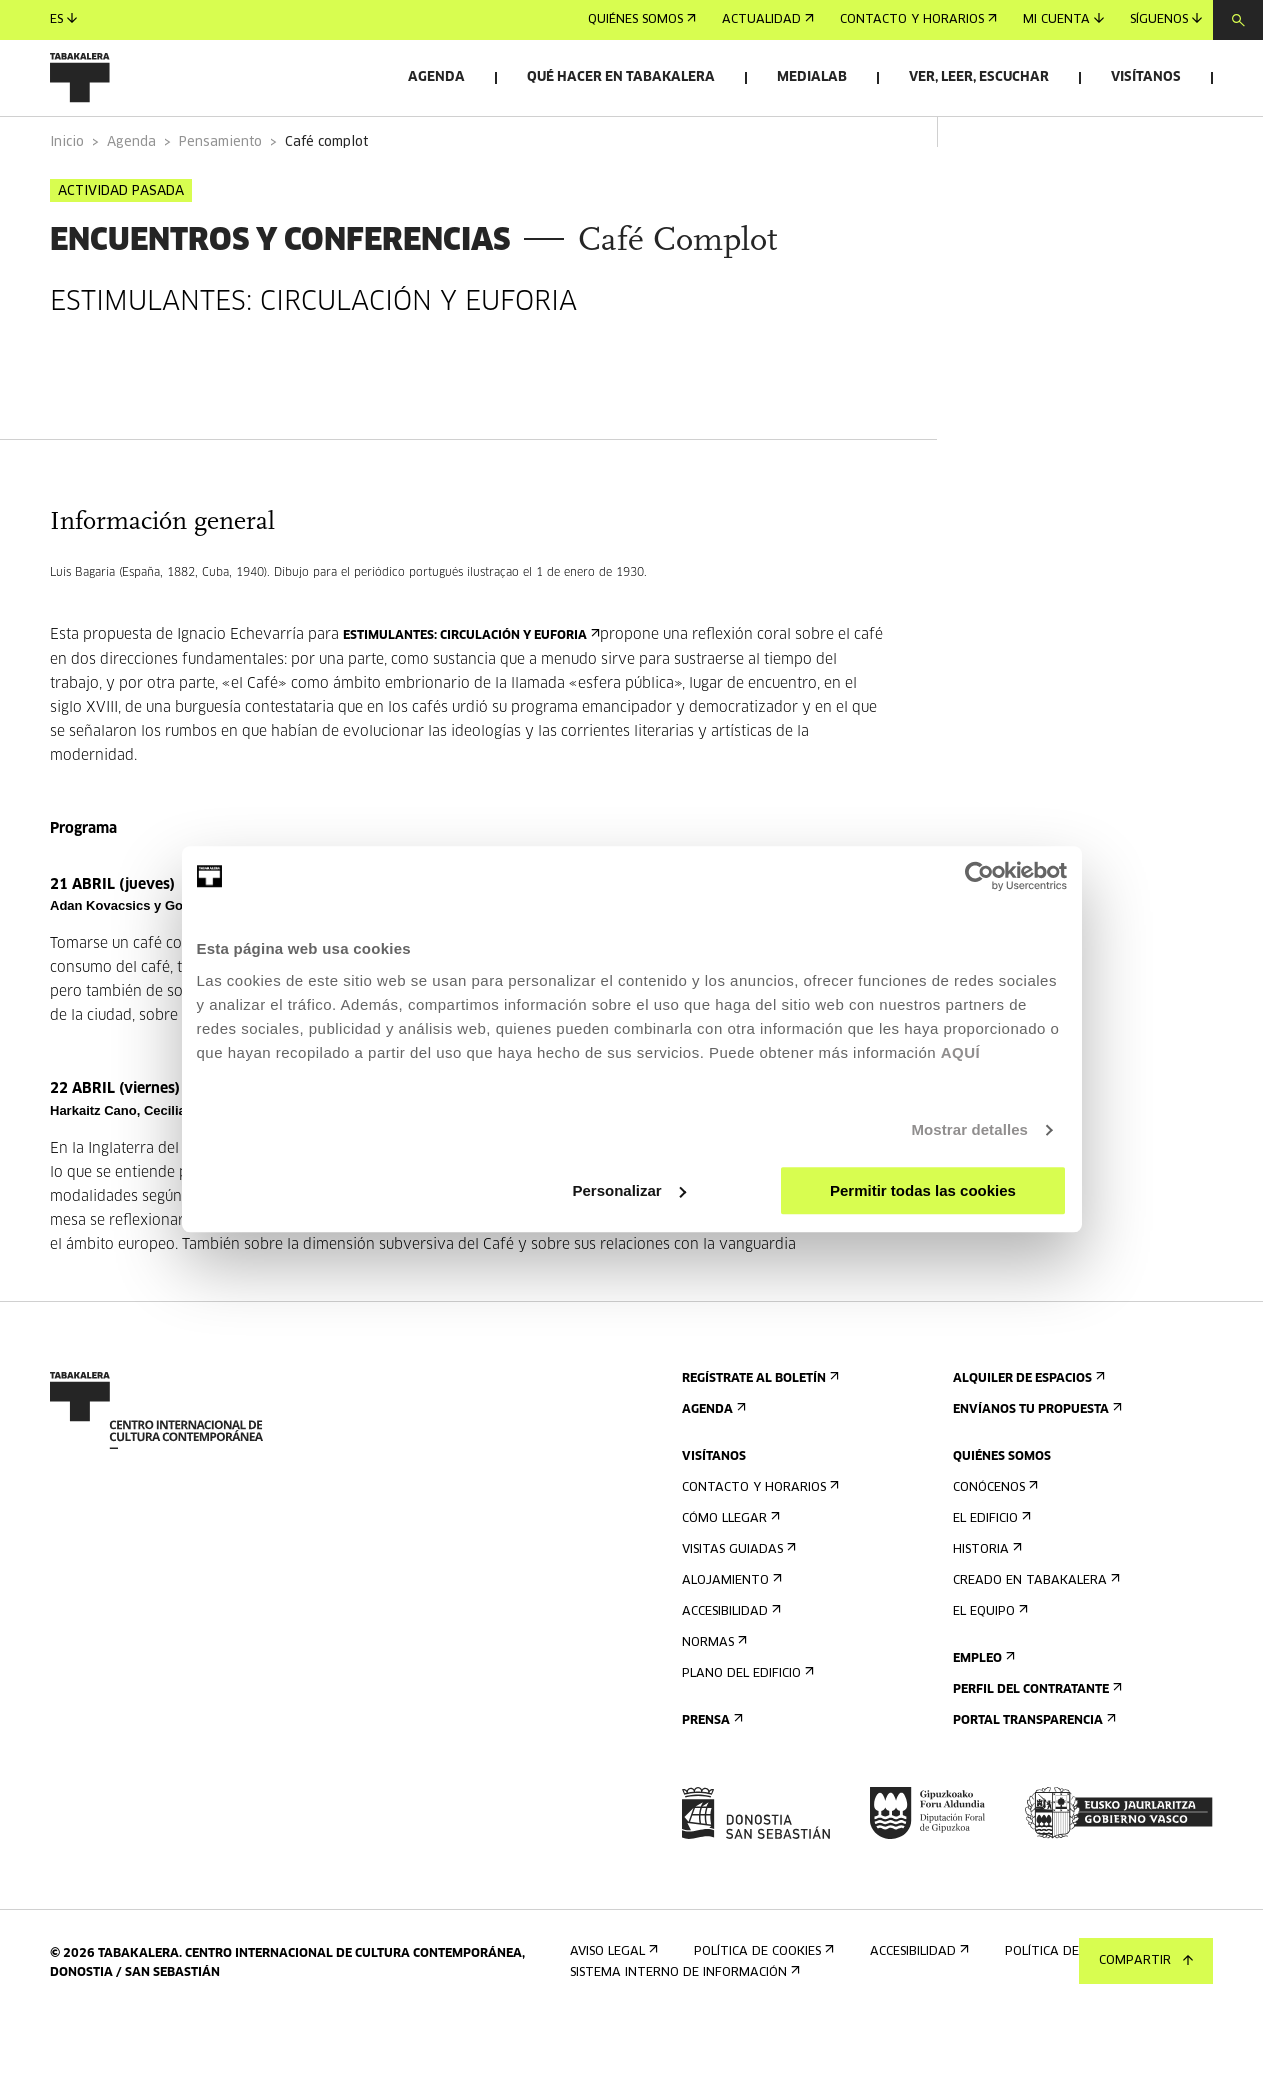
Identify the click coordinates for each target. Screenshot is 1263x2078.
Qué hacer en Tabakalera (621, 77)
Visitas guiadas (737, 1605)
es (63, 19)
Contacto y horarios (918, 20)
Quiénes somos (642, 20)
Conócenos (993, 1543)
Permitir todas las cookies (923, 1190)
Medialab (812, 77)
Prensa (710, 1776)
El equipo (988, 1667)
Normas (712, 1698)
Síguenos (1166, 19)
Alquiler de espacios (1027, 1434)
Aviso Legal (612, 2007)
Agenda (436, 77)
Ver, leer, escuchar (979, 77)
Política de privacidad (1084, 2007)
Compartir (1146, 1961)
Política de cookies (762, 2007)
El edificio (990, 1574)
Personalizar (629, 1190)
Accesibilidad (729, 1667)
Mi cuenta (1063, 19)
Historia (985, 1605)
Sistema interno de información (683, 2028)
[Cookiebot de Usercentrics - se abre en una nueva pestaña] (979, 876)
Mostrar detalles (969, 1129)
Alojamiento (730, 1636)
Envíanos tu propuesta (1035, 1465)
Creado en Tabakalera (1034, 1636)
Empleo (982, 1714)
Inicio (67, 198)
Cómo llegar (729, 1574)
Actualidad (768, 20)
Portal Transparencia (1032, 1776)
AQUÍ (961, 1052)
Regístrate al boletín (758, 1434)
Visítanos (1146, 77)
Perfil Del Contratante (1035, 1745)
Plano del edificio (746, 1729)
